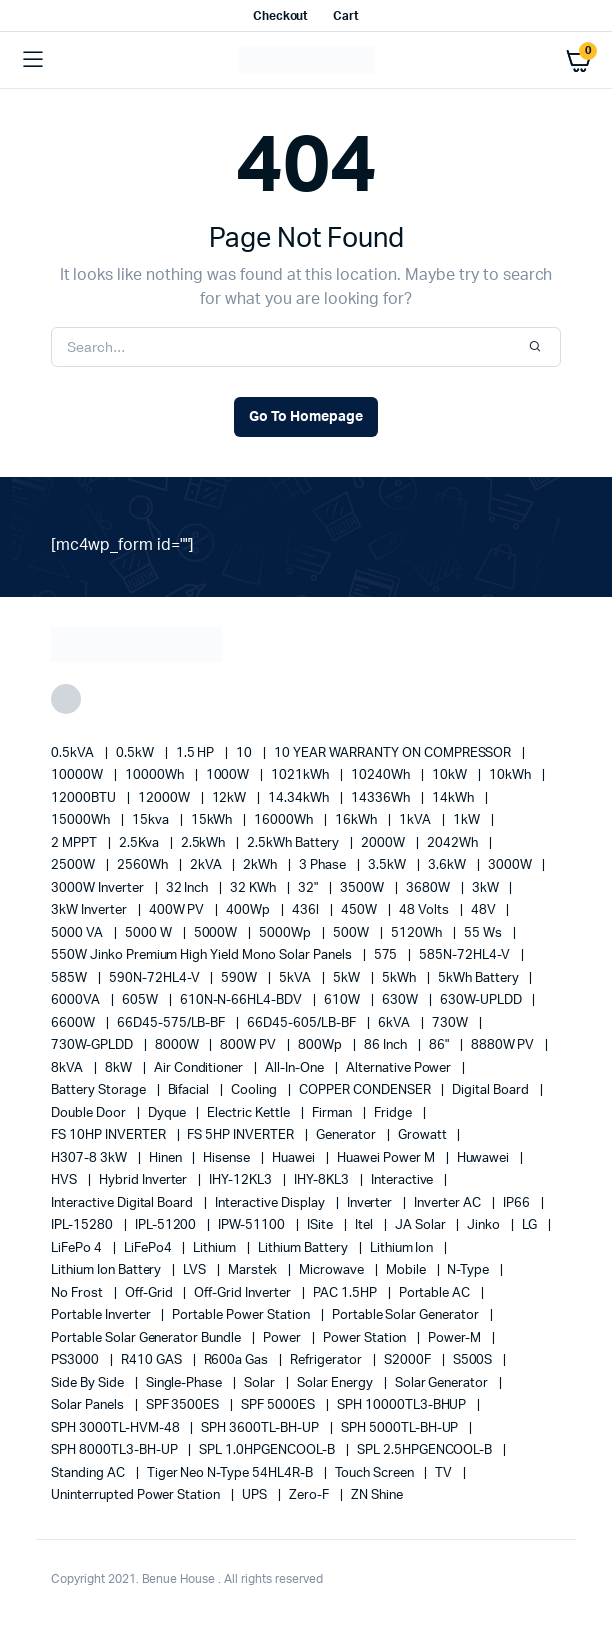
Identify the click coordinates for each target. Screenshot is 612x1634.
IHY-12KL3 (242, 1180)
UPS (256, 1495)
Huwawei (485, 1158)
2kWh (261, 865)
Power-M (456, 1338)
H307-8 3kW (90, 1158)
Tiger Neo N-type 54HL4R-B (231, 1473)
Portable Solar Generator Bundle (147, 1338)
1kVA (416, 820)
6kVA (395, 1023)
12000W (165, 798)
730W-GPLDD (93, 1045)
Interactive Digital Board (123, 1203)
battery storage (100, 1090)
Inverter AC (449, 1203)
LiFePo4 (149, 1248)
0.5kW (136, 753)
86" (440, 1045)
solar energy (336, 1383)
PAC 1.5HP (346, 1293)
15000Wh (82, 820)
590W (240, 978)
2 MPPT (75, 843)
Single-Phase (186, 1383)
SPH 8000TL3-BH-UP (115, 1450)
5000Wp (286, 933)
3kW (487, 888)
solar (261, 1383)
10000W (78, 775)
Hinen (167, 1158)
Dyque (168, 1113)
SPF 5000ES (279, 1405)
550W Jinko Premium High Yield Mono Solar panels (203, 955)
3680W (429, 888)
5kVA (296, 978)
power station (366, 1338)
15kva (152, 820)
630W (401, 1000)
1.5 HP (197, 753)
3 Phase (324, 865)
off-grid (150, 1293)
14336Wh (382, 798)
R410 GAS (153, 1360)
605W (141, 1000)
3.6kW (448, 865)
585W (70, 978)
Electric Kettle (250, 1113)
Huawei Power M (387, 1158)
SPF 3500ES (184, 1405)
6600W (74, 1023)
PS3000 (76, 1360)
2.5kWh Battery (294, 843)
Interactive (404, 1180)
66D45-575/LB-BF (173, 1023)
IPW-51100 (253, 1225)
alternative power (400, 1068)
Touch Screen (376, 1473)
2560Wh (144, 865)
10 (245, 753)
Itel (365, 1225)
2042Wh (454, 843)
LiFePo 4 (78, 1248)
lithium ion (403, 1248)
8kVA (68, 1068)
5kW (348, 978)
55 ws (484, 933)
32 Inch (189, 888)
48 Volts (425, 910)
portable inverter (102, 1315)
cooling (255, 1090)
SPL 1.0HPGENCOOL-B (268, 1450)
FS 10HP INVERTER (110, 1135)
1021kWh (301, 775)
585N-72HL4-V (466, 955)
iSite (321, 1225)
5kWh (400, 978)
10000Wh (156, 775)
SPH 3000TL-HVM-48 (116, 1428)
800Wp (321, 1045)
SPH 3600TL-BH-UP (261, 1428)
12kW (231, 798)
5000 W (150, 933)
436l (307, 910)
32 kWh (254, 888)
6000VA (77, 1000)
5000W (217, 933)
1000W (229, 775)
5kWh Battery (480, 978)
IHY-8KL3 (323, 1180)
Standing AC (89, 1473)
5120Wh (418, 933)
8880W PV (504, 1045)
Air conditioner (200, 1068)
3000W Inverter (99, 888)
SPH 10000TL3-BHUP (403, 1405)
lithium (216, 1248)
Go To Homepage (306, 417)
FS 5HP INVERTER (242, 1135)
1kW (468, 820)
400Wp (249, 910)
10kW (451, 775)
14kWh (454, 798)
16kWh (357, 820)
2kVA (207, 865)
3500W (363, 888)
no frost (78, 1293)
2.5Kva (140, 843)
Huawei (295, 1158)
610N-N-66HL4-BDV (243, 1000)
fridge (394, 1113)
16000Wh (285, 820)
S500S (474, 1360)
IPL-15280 (83, 1225)
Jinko (485, 1225)
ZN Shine (377, 1495)
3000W (511, 865)
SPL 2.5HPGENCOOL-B (426, 1450)
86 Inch (387, 1045)
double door (90, 1113)
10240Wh (382, 775)
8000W (178, 1045)
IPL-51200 (167, 1225)
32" (309, 888)
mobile (407, 1270)
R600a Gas (238, 1360)
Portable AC (436, 1293)
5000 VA (78, 933)
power (283, 1338)
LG (531, 1225)
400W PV (178, 910)
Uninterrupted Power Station (137, 1495)
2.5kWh (205, 843)
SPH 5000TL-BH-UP (401, 1428)
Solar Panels (89, 1405)
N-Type (469, 1270)
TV (445, 1473)
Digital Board (492, 1090)
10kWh (511, 775)
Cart (346, 16)
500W (352, 933)
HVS (65, 1180)
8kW (120, 1068)
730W (451, 1023)
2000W (384, 843)
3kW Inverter (90, 910)
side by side (89, 1383)
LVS (196, 1270)
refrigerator (327, 1360)
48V (485, 910)
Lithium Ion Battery (107, 1270)
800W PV (249, 1045)
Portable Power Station (242, 1315)
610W (343, 1000)
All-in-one (296, 1068)
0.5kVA (74, 753)
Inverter (371, 1203)
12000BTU (85, 798)
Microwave (333, 1270)
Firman (333, 1113)
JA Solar (422, 1225)
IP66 (518, 1203)
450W (360, 910)
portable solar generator (407, 1315)
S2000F (409, 1360)
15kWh (213, 820)
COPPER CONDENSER (366, 1090)
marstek (254, 1270)
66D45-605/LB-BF (303, 1023)
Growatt (424, 1135)
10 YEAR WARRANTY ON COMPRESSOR (394, 753)
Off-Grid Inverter (243, 1293)
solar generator (443, 1383)
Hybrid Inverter (145, 1180)
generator (347, 1135)
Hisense (228, 1158)
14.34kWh (300, 798)
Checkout (281, 16)
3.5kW (388, 865)
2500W (74, 865)
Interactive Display (271, 1203)
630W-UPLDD (482, 1000)
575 (387, 955)
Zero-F (310, 1495)
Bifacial (190, 1090)
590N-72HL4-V (156, 978)
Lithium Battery (304, 1248)
